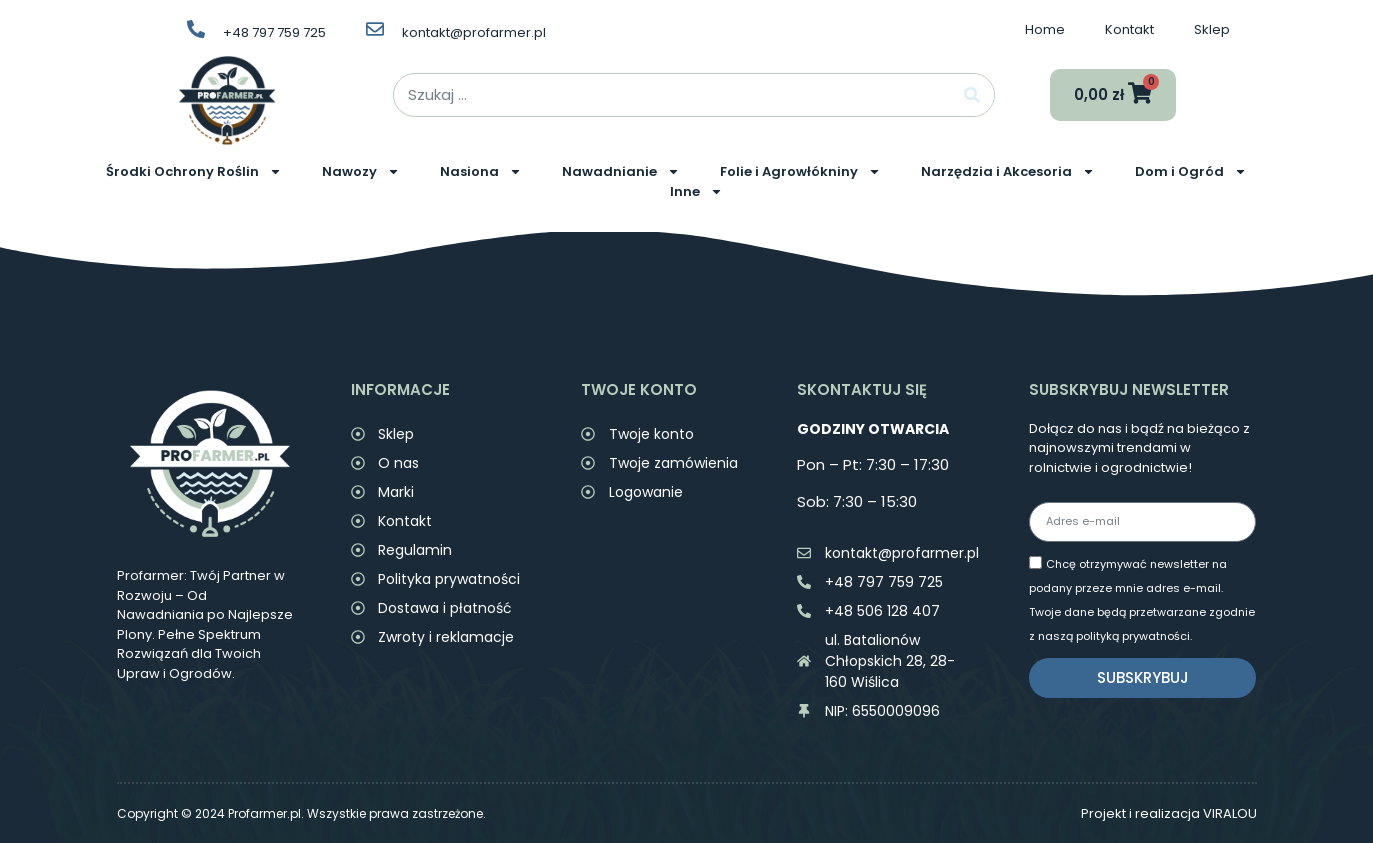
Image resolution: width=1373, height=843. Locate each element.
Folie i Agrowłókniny (800, 172)
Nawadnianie (621, 172)
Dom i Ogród (1191, 172)
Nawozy (361, 172)
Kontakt (1129, 29)
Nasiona (481, 172)
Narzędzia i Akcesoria (1008, 172)
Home (1045, 29)
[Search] (972, 95)
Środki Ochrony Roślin (194, 172)
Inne (696, 192)
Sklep (1212, 29)
